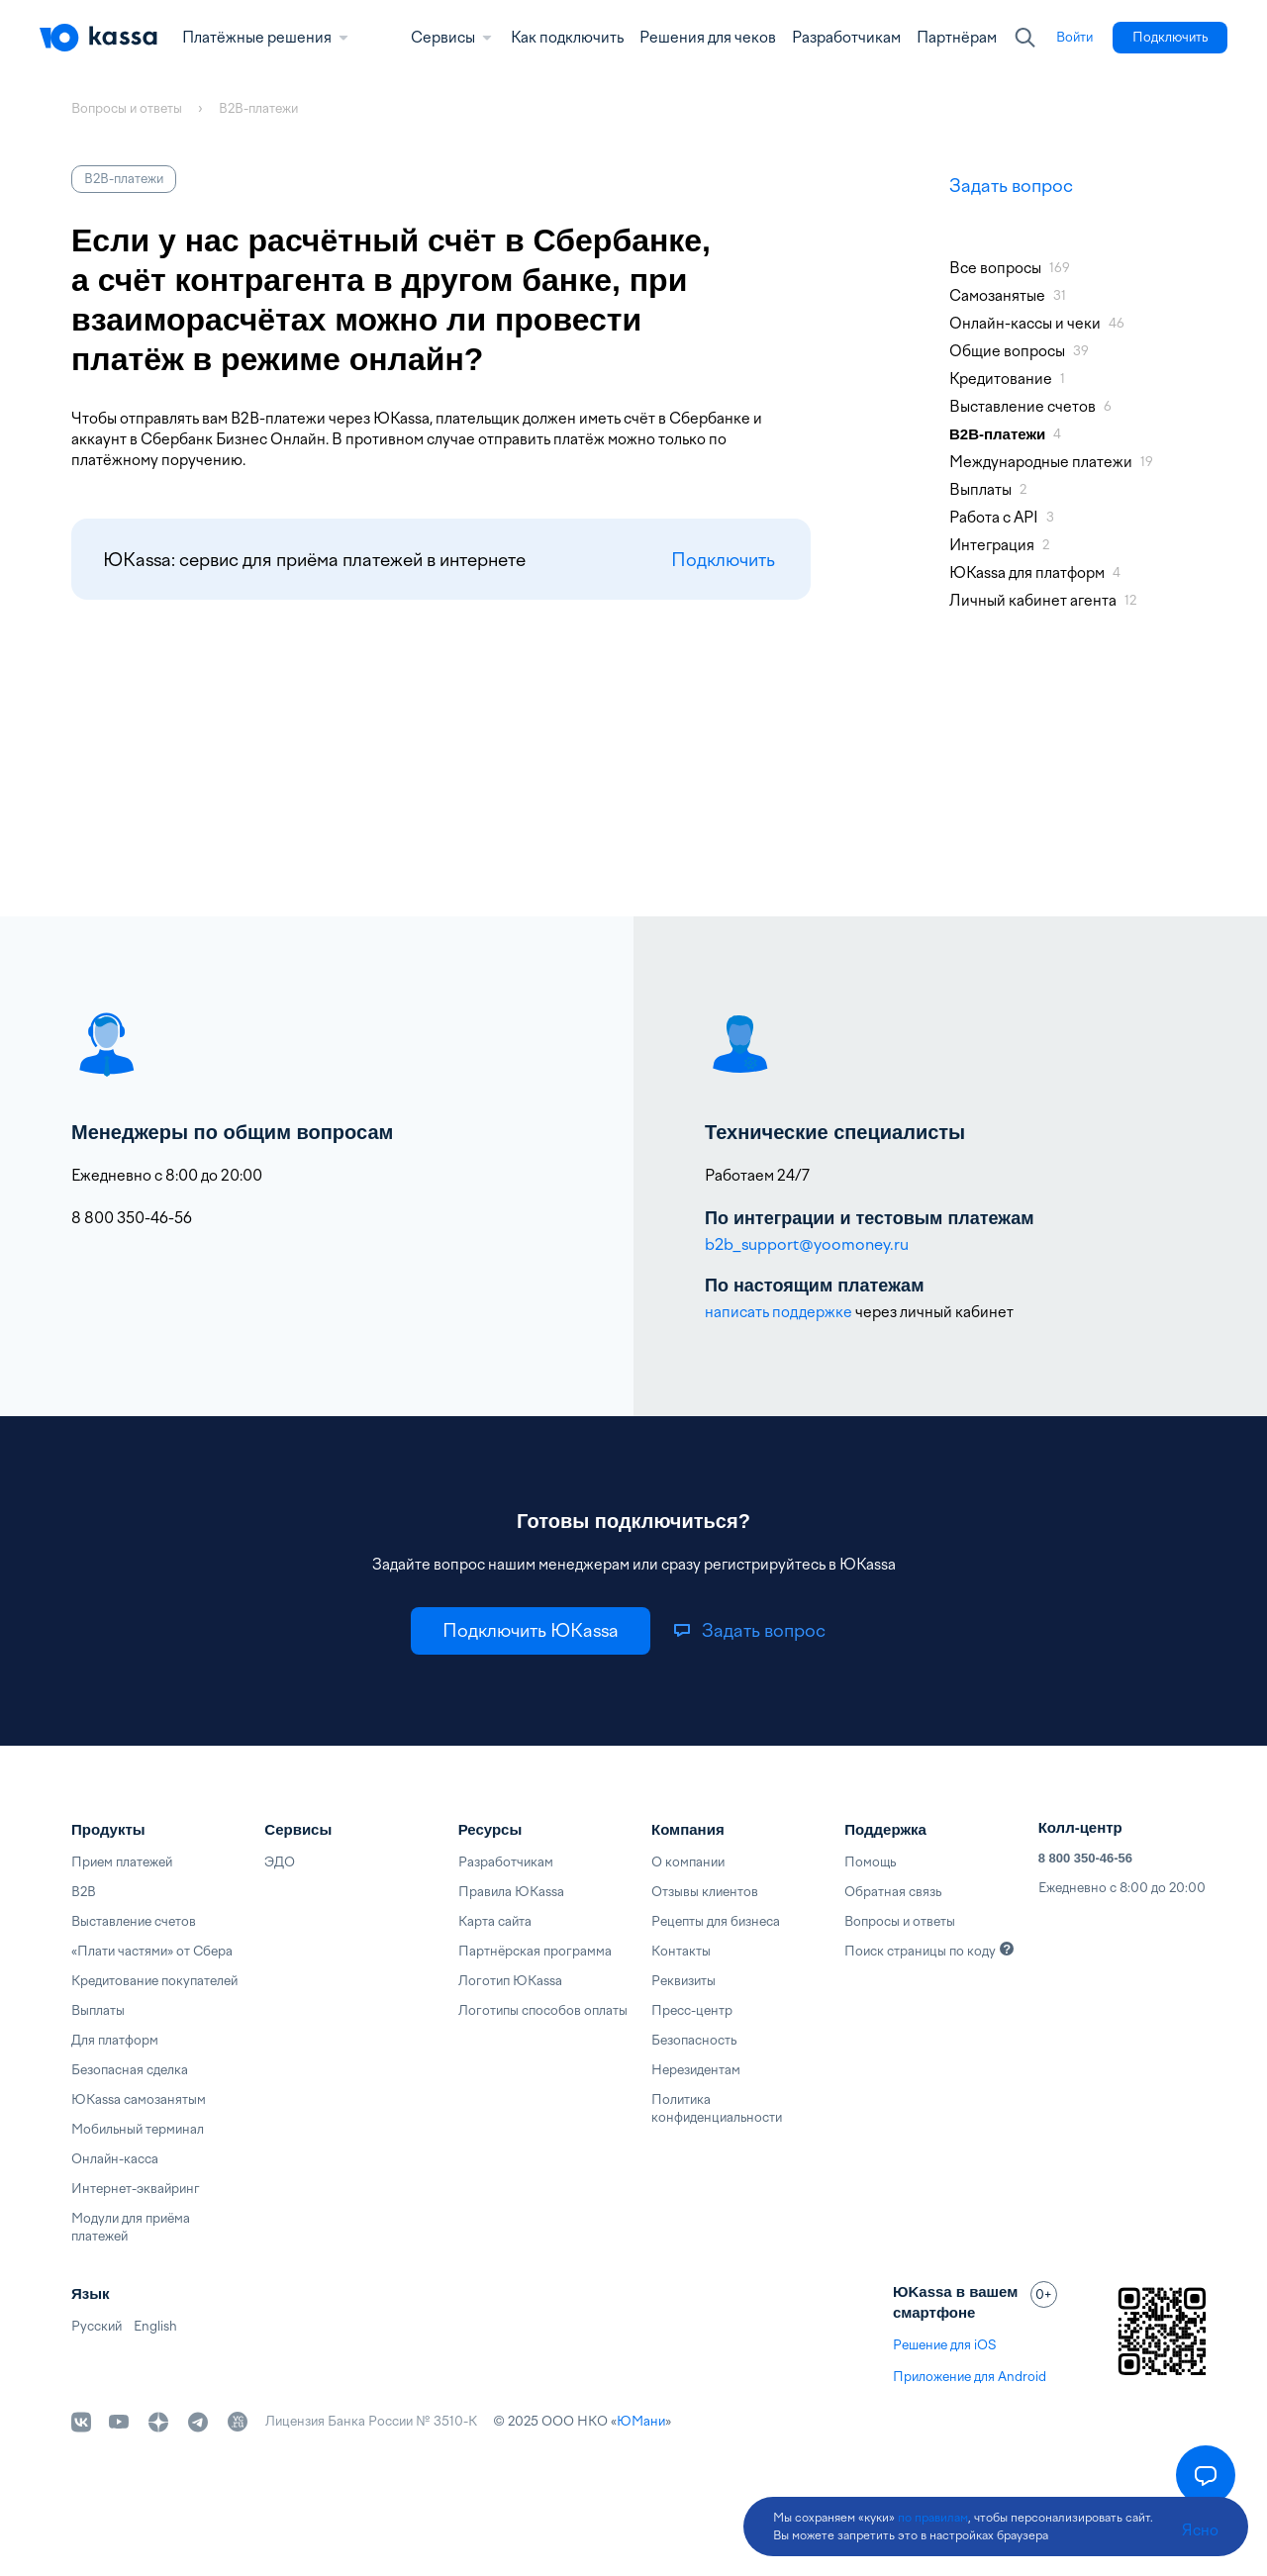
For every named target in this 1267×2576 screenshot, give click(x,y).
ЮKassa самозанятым (138, 2099)
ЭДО (279, 1862)
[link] (1074, 37)
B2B (83, 1891)
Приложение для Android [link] (969, 2376)
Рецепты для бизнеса (715, 1921)
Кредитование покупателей (154, 1980)
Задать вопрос (1011, 185)
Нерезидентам (695, 2069)
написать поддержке (778, 1312)
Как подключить (567, 38)
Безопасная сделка (129, 2069)
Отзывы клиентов (704, 1891)
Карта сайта (495, 1921)
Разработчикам (846, 38)
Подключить (723, 559)
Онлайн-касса (114, 2158)
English (155, 2326)
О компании (688, 1862)
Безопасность (693, 2040)
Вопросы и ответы (899, 1921)
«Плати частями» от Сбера (152, 1951)
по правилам (933, 2518)
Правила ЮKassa (511, 1891)
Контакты (681, 1951)
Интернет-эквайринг (135, 2188)
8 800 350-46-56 (1085, 1858)
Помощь (870, 1862)
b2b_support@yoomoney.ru (807, 1244)
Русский (96, 2326)
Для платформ (114, 2040)
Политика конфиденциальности (716, 2108)
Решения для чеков (707, 38)
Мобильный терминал (137, 2129)
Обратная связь (892, 1891)
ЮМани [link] (641, 2421)
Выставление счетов (133, 1921)
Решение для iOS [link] (944, 2344)
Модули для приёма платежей (130, 2227)
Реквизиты (683, 1980)
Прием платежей (121, 1862)
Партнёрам (957, 38)
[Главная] (99, 37)
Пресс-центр (691, 2010)
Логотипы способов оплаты (543, 2010)
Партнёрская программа (535, 1951)
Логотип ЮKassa (510, 1980)
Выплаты (98, 2010)
